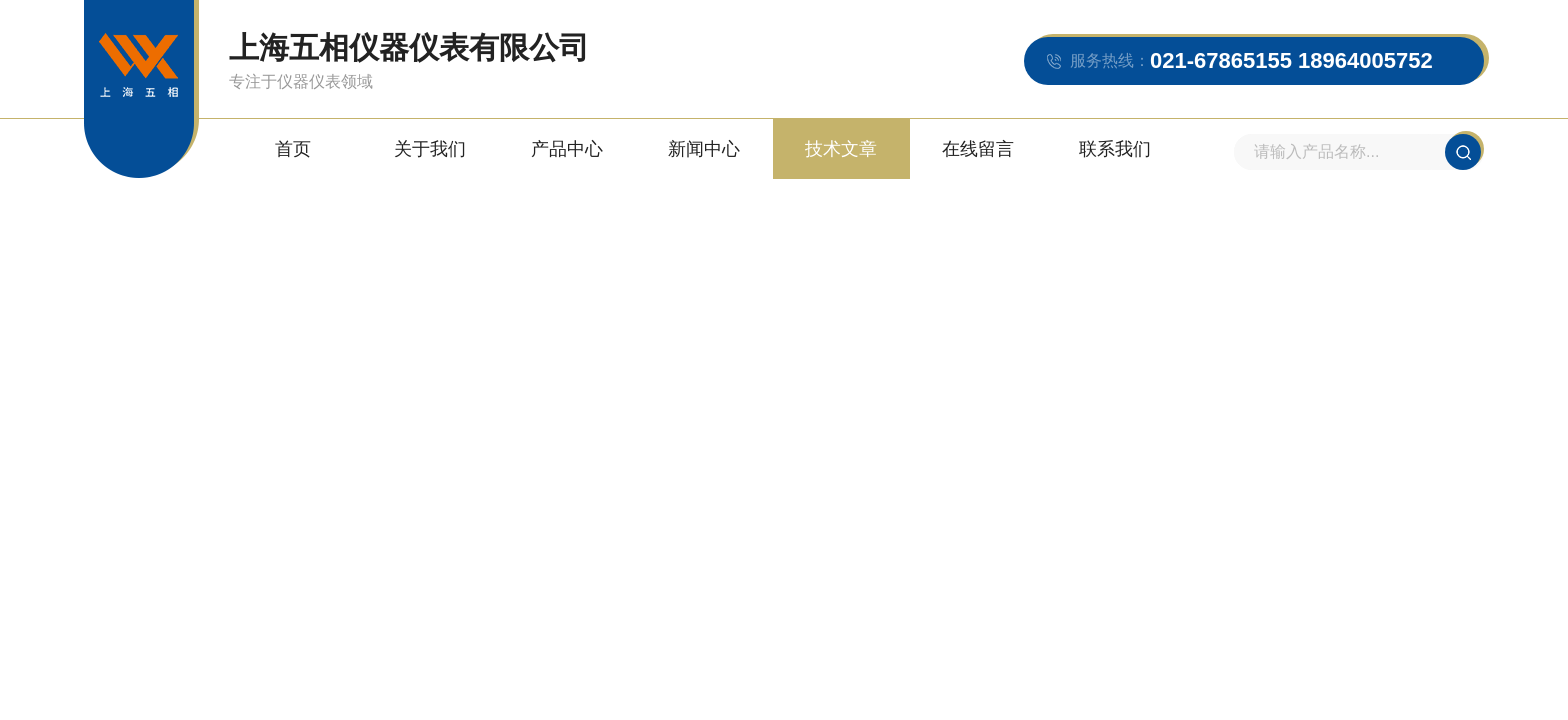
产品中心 (567, 149)
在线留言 (978, 149)
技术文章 (841, 149)
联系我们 (1115, 149)
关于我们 (430, 149)
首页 (293, 149)
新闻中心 (704, 149)
